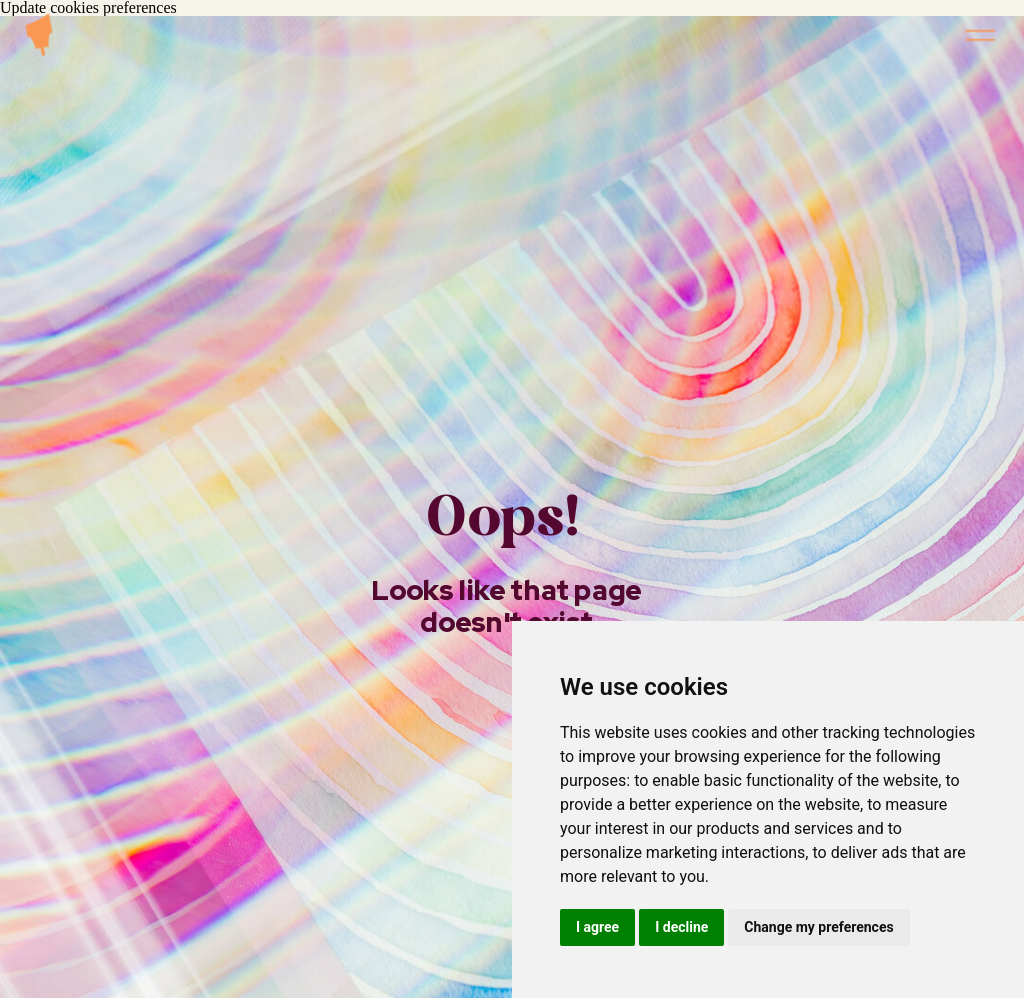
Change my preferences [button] (818, 927)
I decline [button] (681, 927)
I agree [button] (597, 927)
